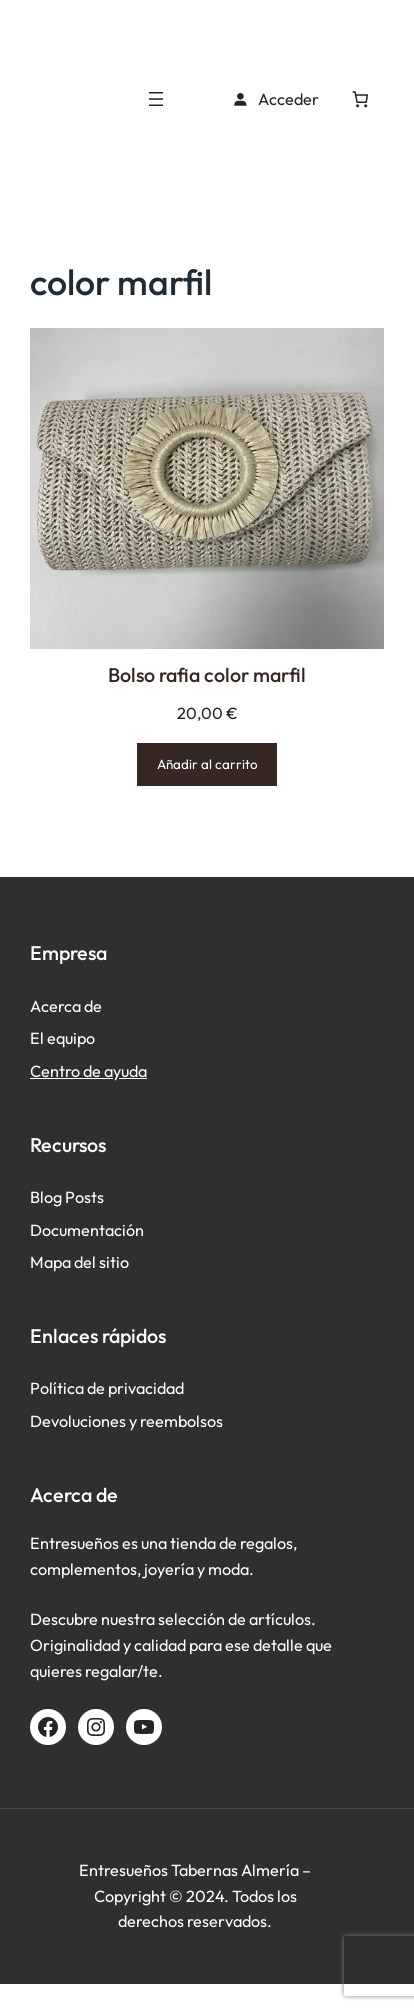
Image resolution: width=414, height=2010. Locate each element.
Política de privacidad (107, 1388)
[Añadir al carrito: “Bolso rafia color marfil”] (207, 764)
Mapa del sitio (79, 1262)
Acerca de (66, 1006)
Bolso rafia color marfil (207, 674)
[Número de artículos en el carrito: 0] (360, 99)
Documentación (87, 1230)
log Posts (72, 1197)
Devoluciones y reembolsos (126, 1421)
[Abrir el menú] (156, 99)
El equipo (62, 1038)
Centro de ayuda (88, 1071)
